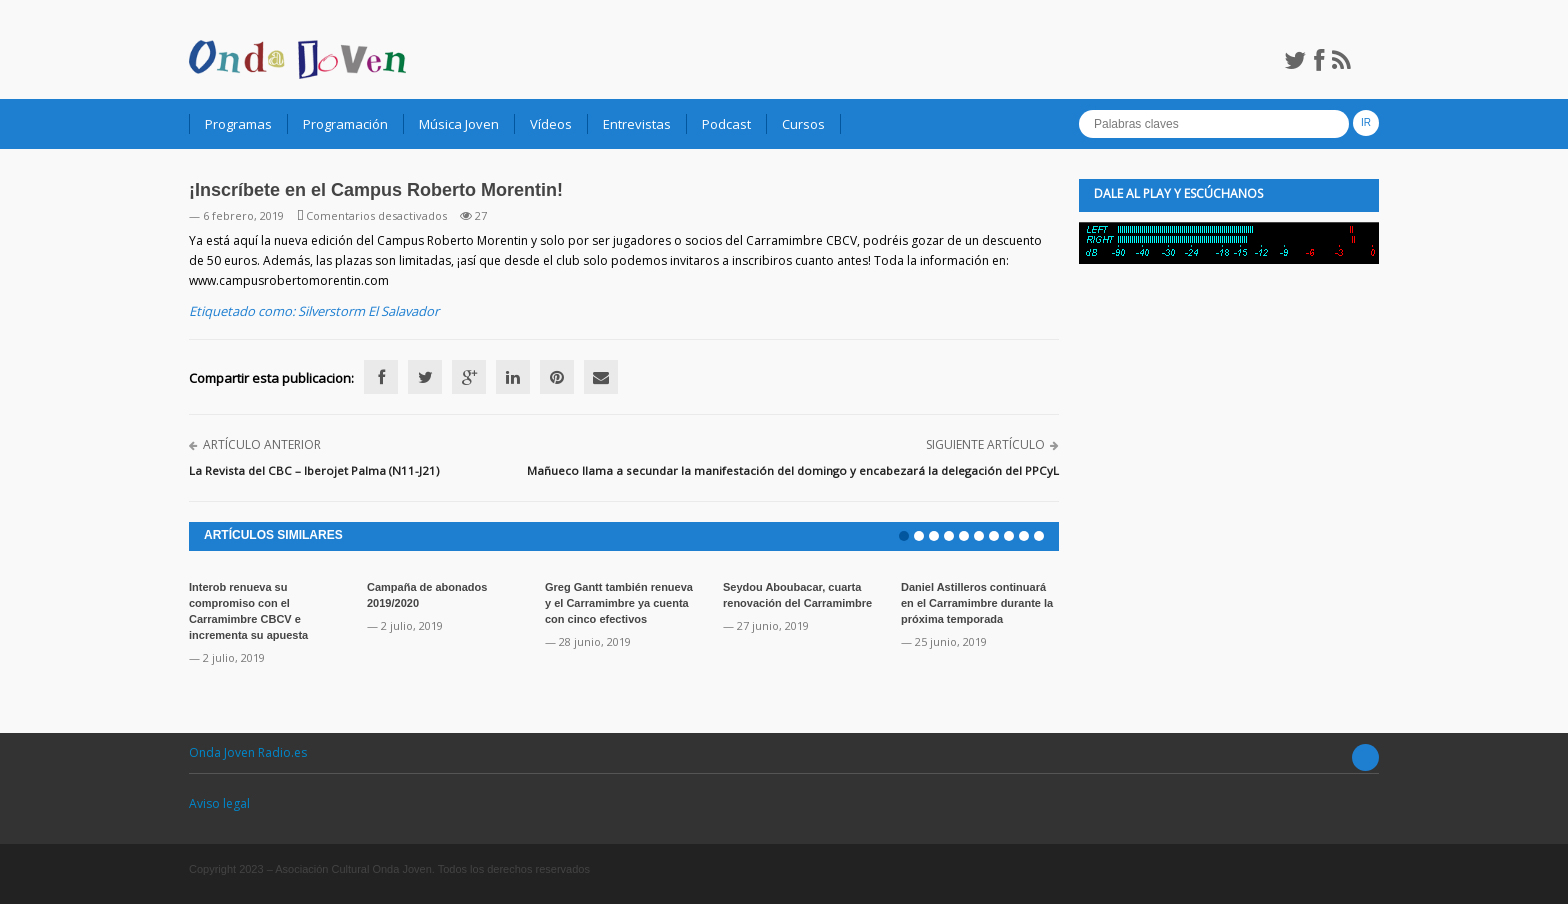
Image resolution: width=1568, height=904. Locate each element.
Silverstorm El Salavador (368, 311)
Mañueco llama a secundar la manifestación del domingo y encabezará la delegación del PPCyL (793, 470)
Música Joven (459, 124)
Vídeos (551, 124)
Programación (345, 124)
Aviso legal (219, 803)
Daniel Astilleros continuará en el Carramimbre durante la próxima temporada (977, 603)
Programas (238, 124)
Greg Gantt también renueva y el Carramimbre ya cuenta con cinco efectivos (619, 603)
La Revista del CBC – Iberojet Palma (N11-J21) (314, 470)
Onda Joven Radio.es (248, 752)
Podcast (726, 124)
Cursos (803, 124)
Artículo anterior (262, 444)
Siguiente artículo (985, 444)
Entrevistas (637, 124)
